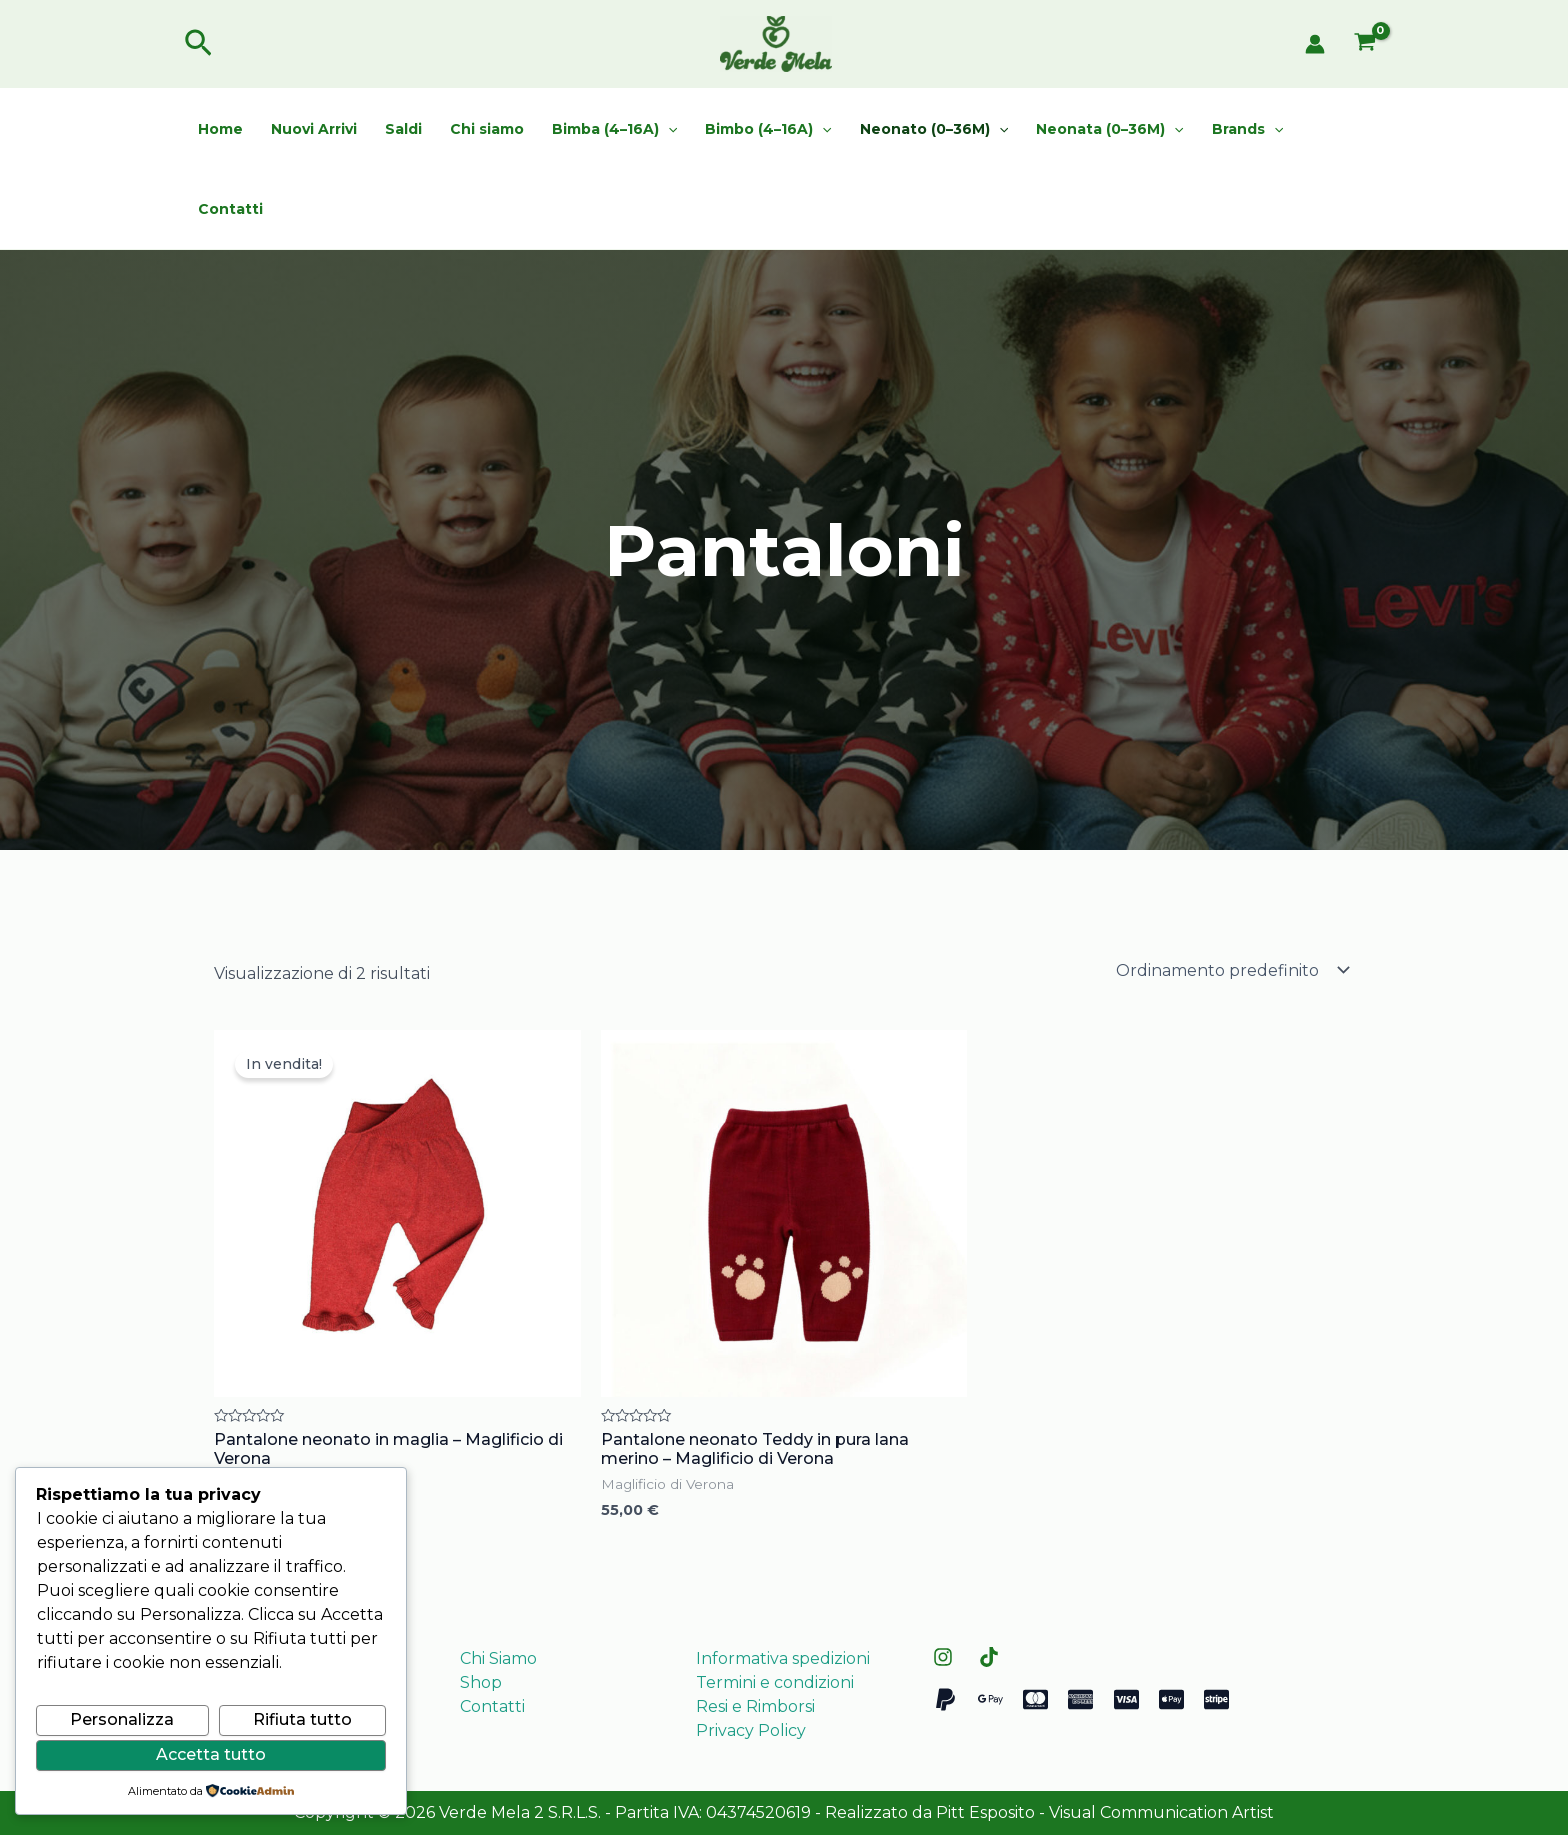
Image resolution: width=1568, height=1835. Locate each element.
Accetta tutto (211, 1754)
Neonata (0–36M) (1109, 129)
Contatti (230, 209)
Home (220, 129)
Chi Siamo (498, 1658)
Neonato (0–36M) (934, 129)
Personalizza (122, 1719)
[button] (198, 44)
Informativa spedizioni (783, 1658)
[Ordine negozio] (1231, 970)
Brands (1247, 129)
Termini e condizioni (775, 1682)
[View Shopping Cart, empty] (1364, 44)
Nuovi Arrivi (314, 129)
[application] (668, 129)
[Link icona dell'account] (1315, 44)
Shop (481, 1682)
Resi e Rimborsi (755, 1706)
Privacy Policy (751, 1730)
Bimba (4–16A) (614, 129)
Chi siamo (487, 129)
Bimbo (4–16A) (768, 129)
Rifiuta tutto (302, 1719)
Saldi (403, 129)
